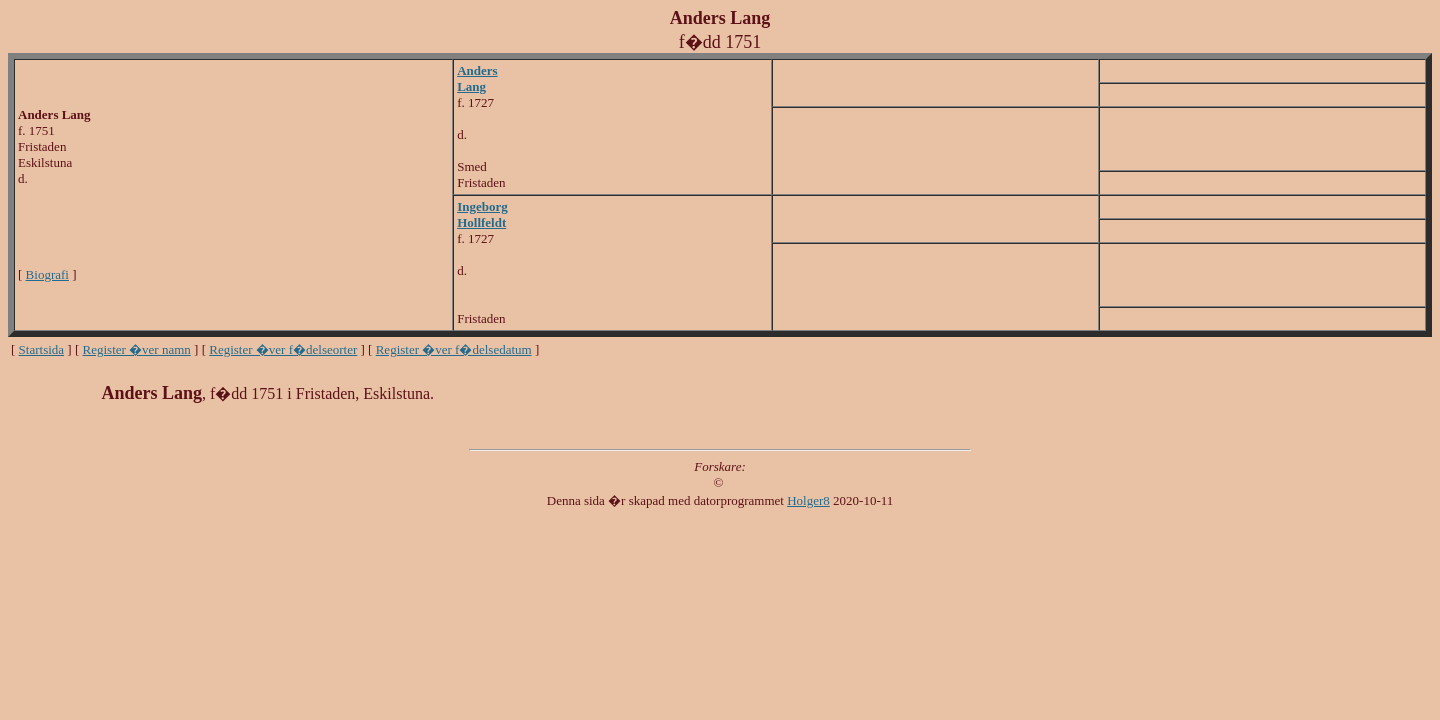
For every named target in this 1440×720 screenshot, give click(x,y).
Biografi (47, 274)
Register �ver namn (137, 349)
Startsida (42, 349)
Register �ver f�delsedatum (454, 349)
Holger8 (808, 500)
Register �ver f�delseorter (283, 349)
